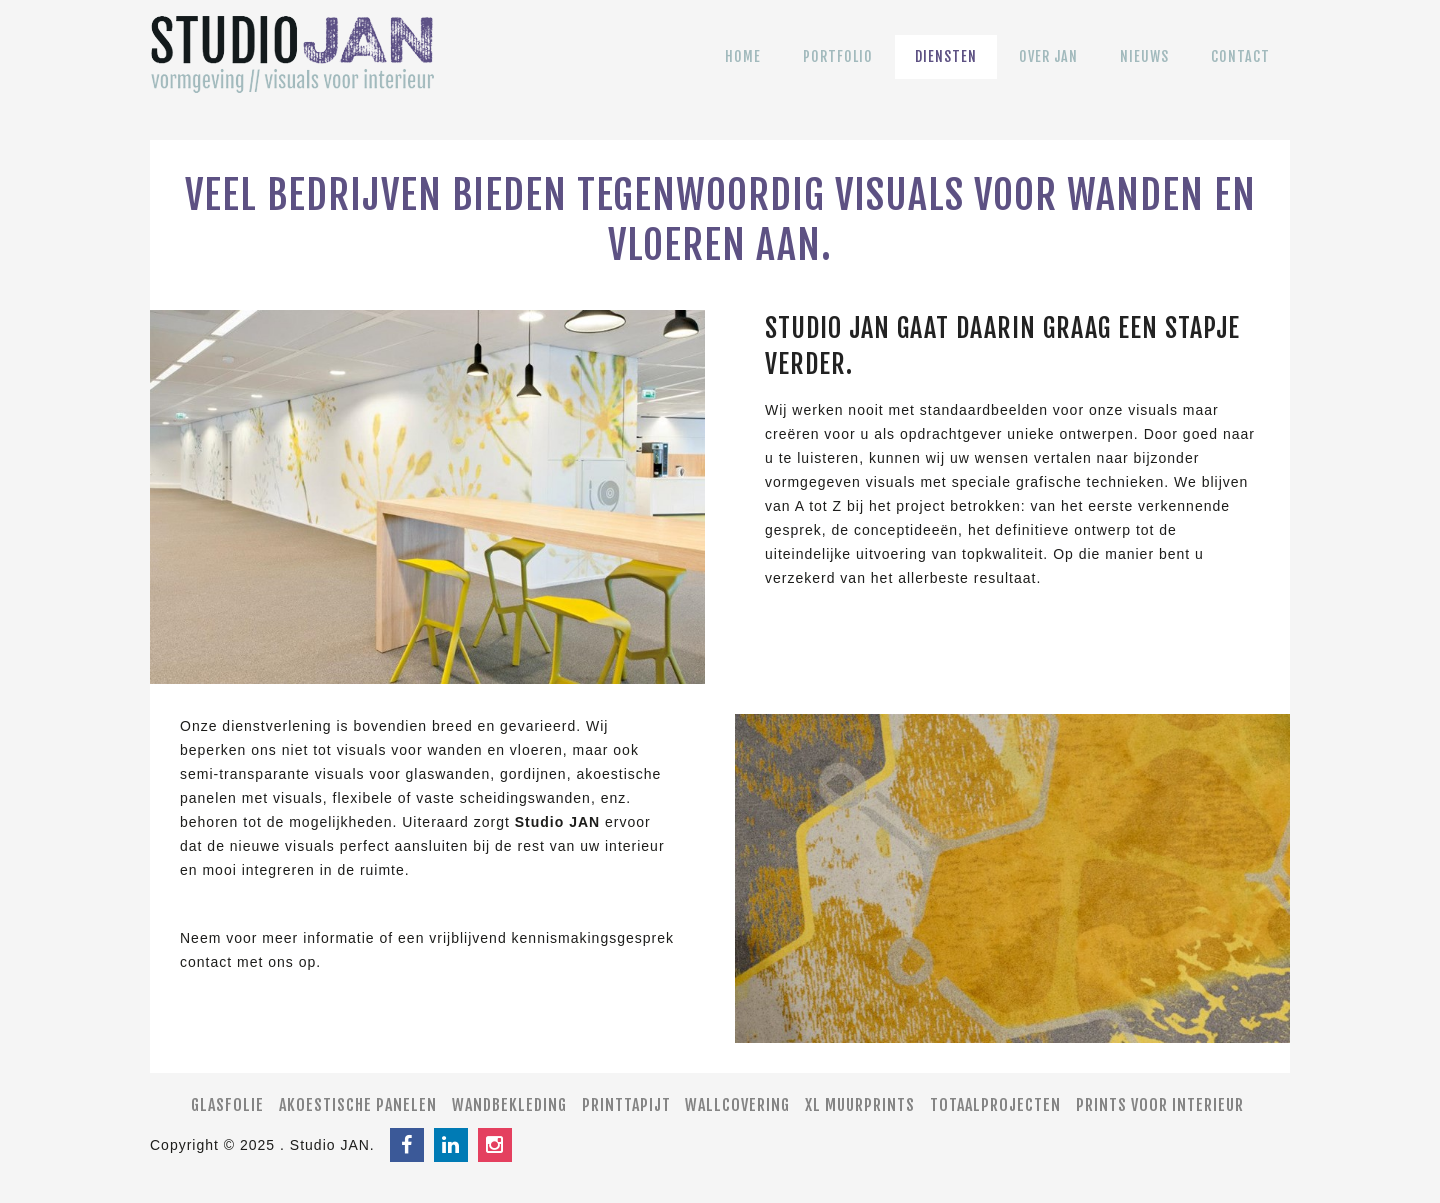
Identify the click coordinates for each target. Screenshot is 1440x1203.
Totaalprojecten (995, 1105)
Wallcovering (737, 1105)
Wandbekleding (509, 1105)
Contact (1240, 71)
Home (743, 71)
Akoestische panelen (358, 1105)
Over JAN (1048, 71)
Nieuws (1144, 71)
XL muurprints (860, 1105)
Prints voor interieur (1160, 1105)
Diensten (946, 71)
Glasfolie (227, 1105)
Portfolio (838, 71)
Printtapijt (626, 1105)
